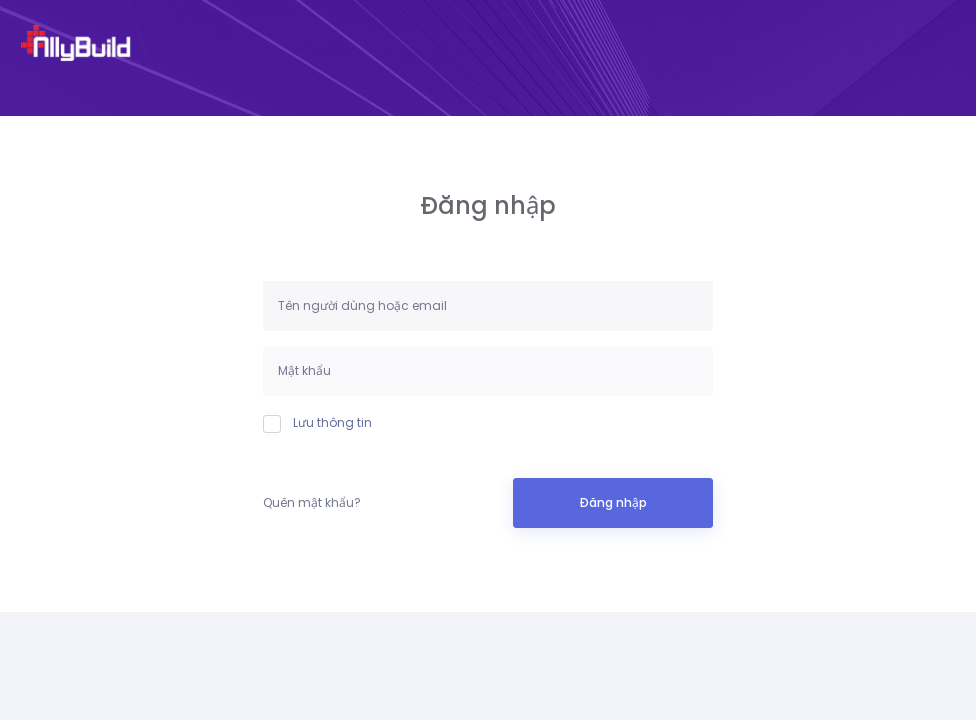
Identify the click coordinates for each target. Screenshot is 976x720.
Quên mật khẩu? (312, 502)
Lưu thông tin (317, 423)
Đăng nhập (613, 502)
